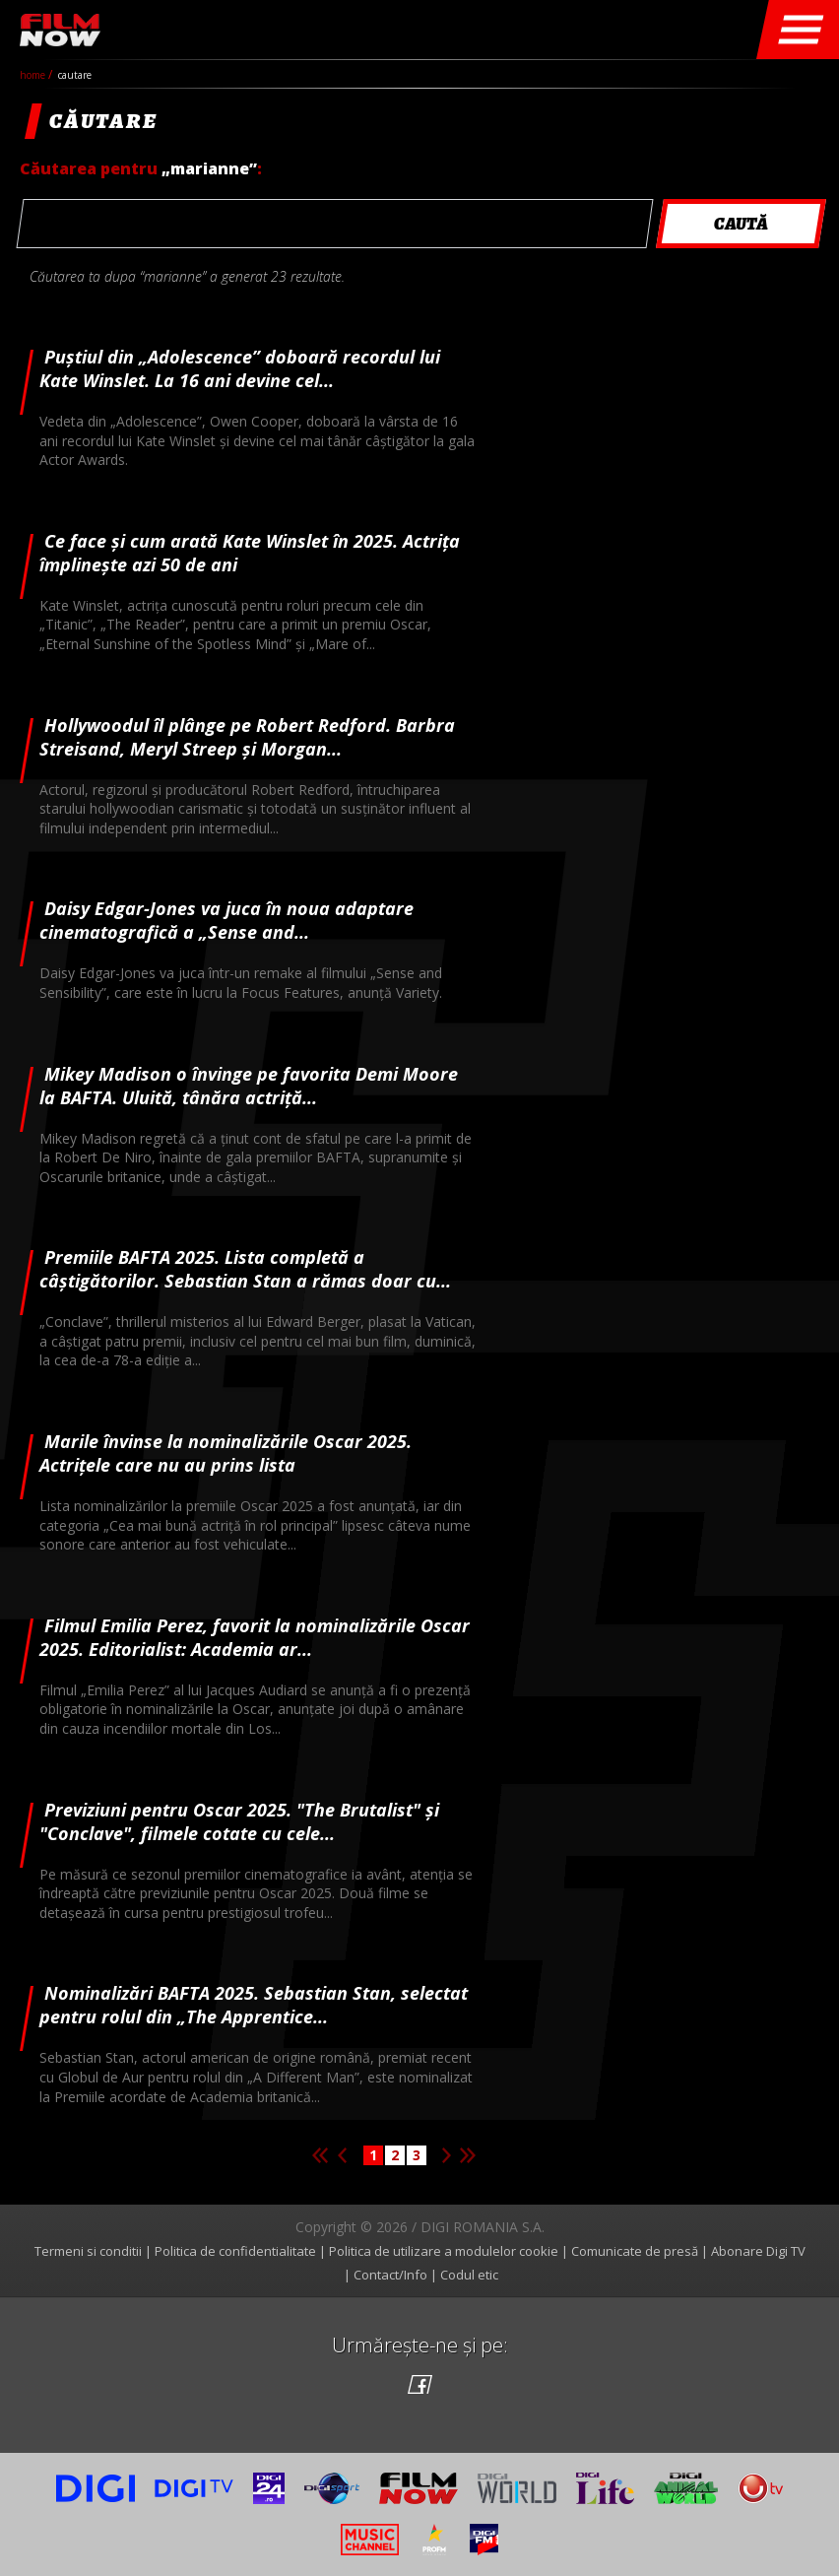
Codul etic (469, 2274)
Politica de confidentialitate (235, 2251)
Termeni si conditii (88, 2251)
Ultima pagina (468, 2155)
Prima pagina (320, 2155)
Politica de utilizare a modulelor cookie (443, 2251)
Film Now (60, 30)
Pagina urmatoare (446, 2155)
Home (34, 75)
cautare (75, 75)
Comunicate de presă (634, 2251)
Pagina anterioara (342, 2155)
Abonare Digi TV (758, 2251)
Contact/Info (390, 2274)
